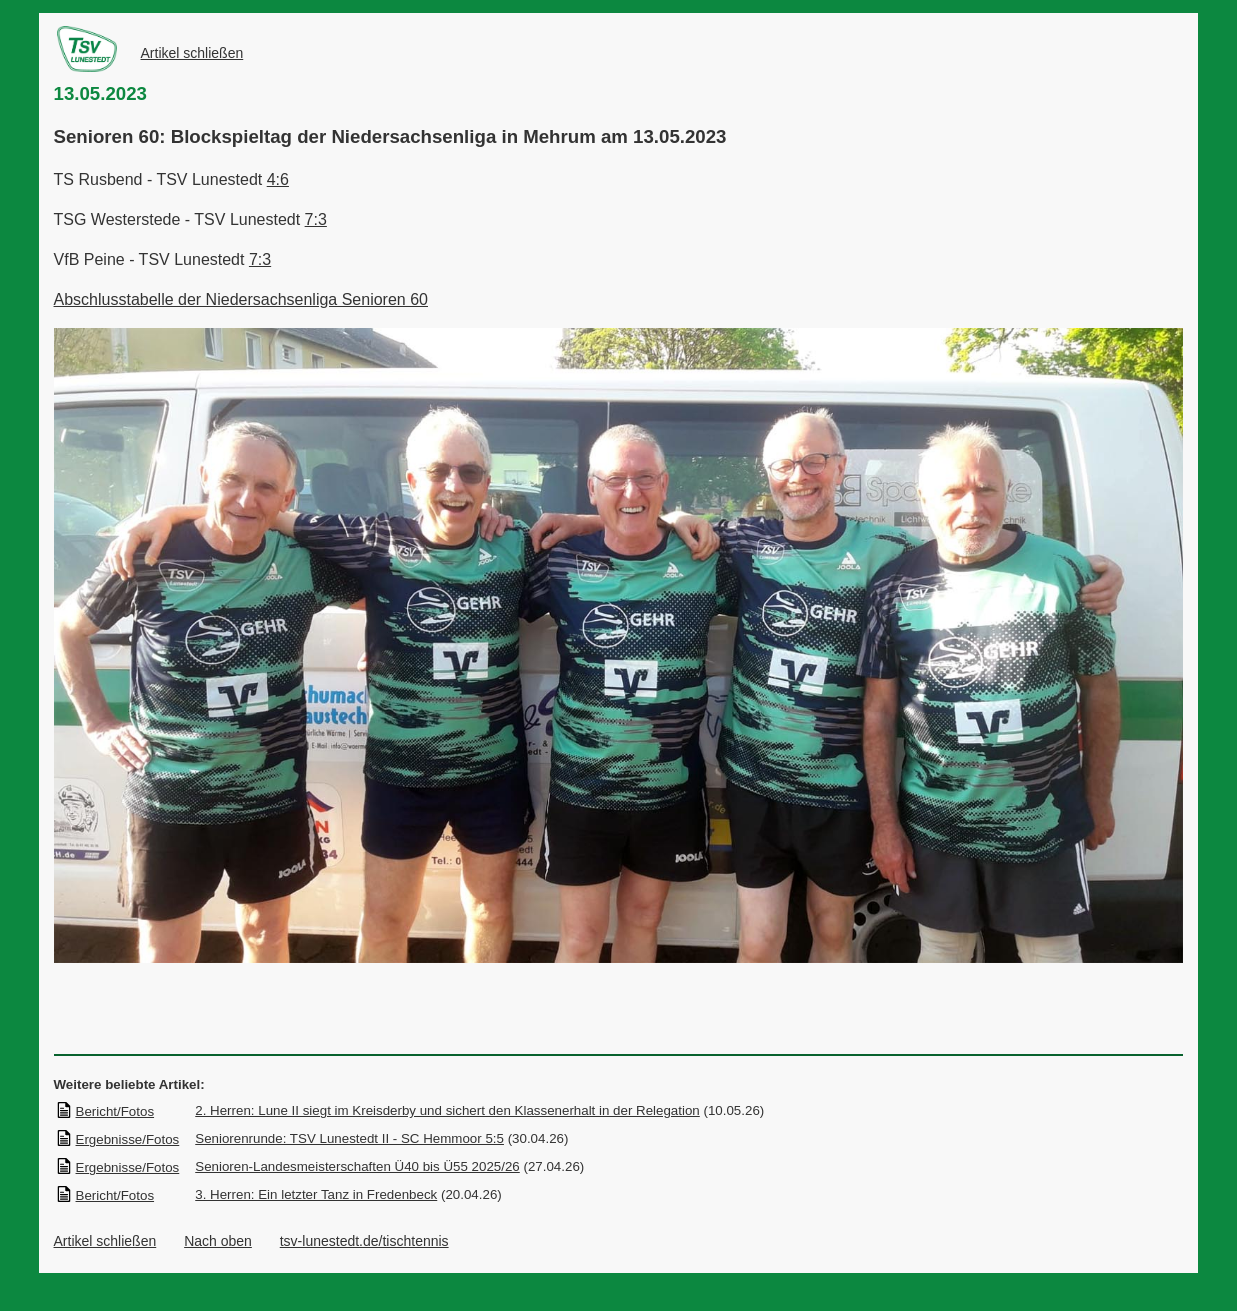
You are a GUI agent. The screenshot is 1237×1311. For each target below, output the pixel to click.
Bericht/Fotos (105, 1111)
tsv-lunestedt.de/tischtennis (364, 1241)
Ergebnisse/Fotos (117, 1139)
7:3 (316, 219)
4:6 (278, 179)
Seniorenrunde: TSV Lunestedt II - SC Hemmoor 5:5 (349, 1138)
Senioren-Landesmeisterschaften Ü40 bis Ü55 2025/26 (357, 1166)
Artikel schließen (192, 53)
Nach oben (218, 1241)
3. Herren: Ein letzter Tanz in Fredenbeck (316, 1194)
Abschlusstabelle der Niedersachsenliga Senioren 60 (241, 299)
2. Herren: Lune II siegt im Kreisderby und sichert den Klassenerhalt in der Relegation (447, 1110)
